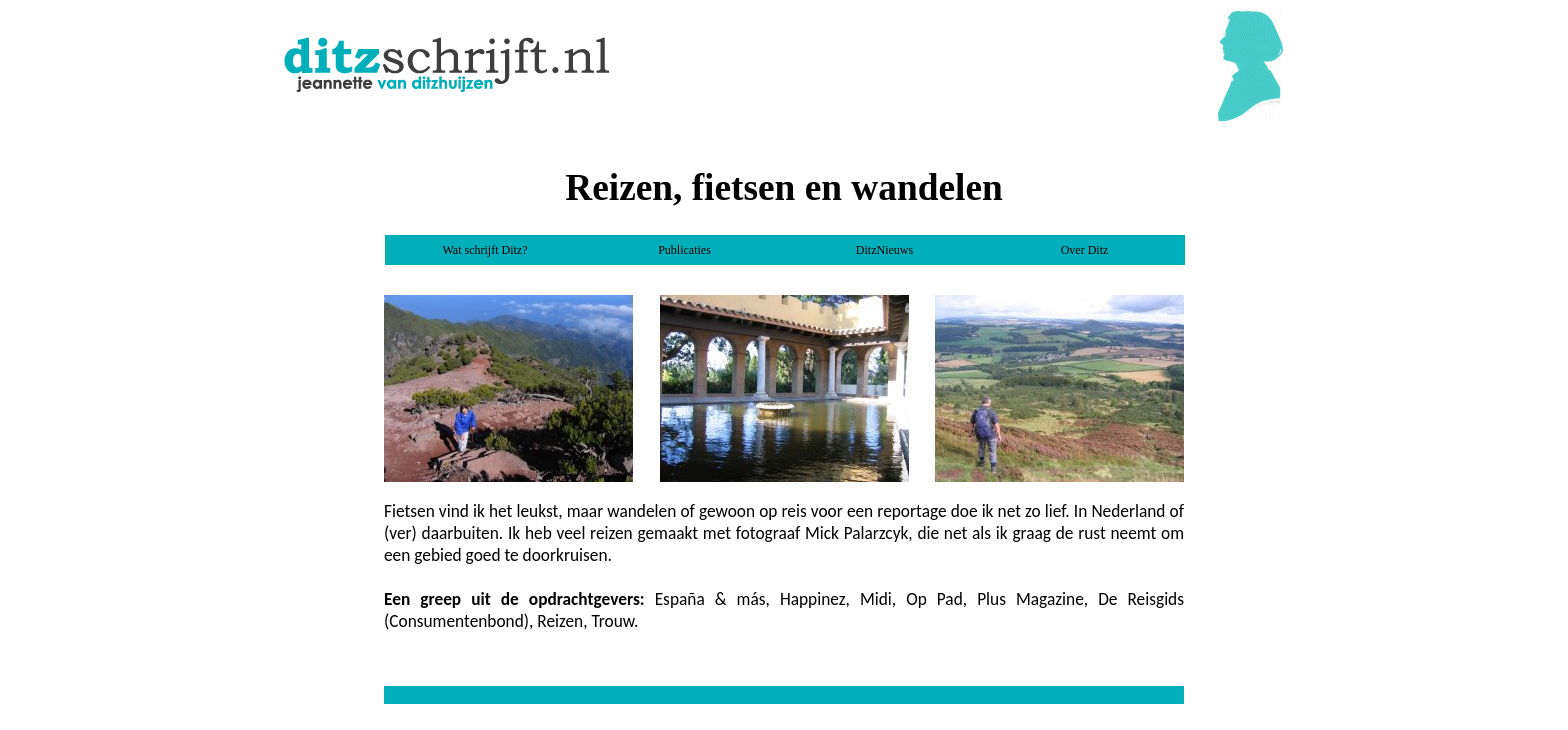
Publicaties (684, 250)
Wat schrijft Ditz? (484, 250)
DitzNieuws (884, 250)
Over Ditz (1085, 250)
